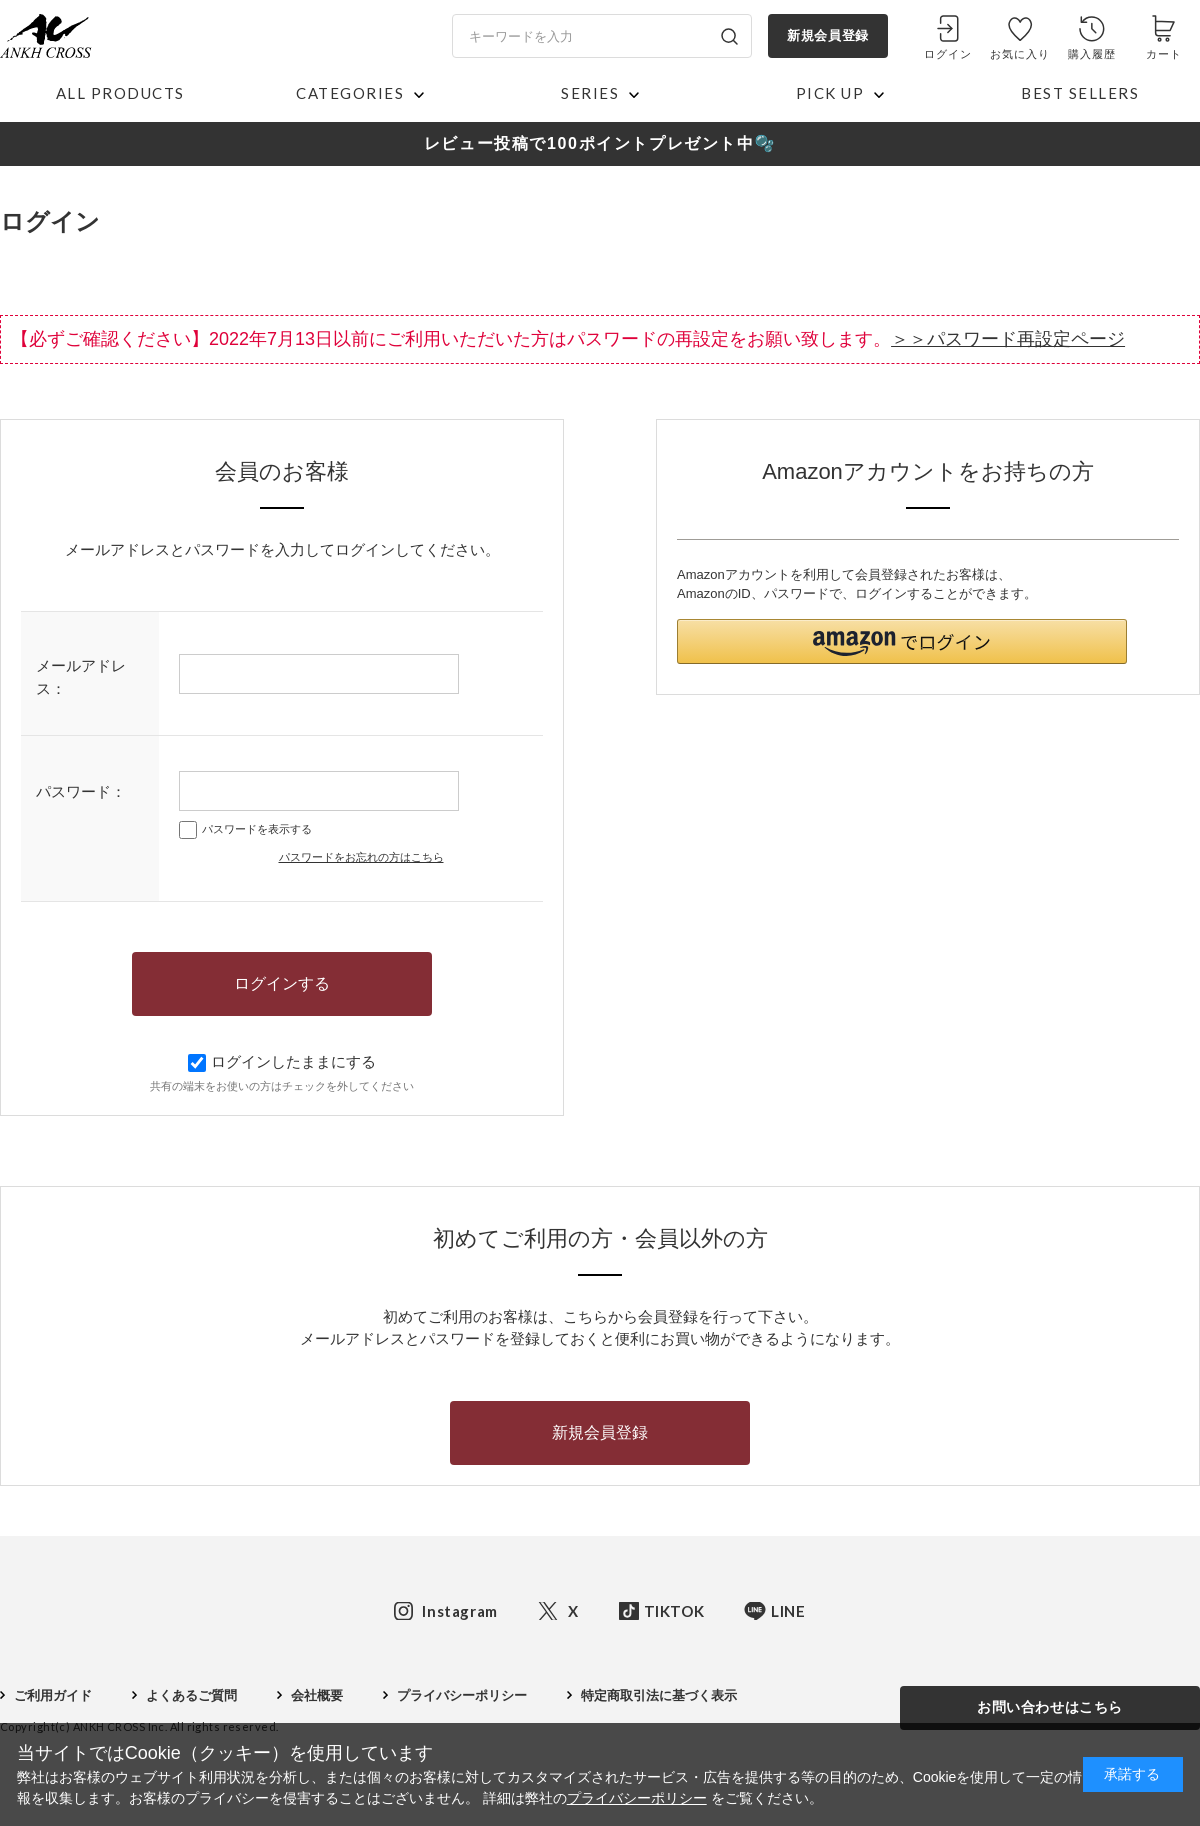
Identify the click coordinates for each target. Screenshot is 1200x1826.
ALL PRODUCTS (120, 93)
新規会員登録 (827, 35)
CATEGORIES (350, 93)
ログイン (948, 54)
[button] (902, 641)
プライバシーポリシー (462, 1695)
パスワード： (81, 791)
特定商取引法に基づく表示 (659, 1695)
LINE (788, 1611)
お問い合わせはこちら (1050, 1707)
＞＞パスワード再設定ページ (1008, 339)
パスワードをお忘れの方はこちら (361, 857)
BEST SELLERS (1080, 93)
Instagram (459, 1611)
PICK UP (830, 93)
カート (1164, 54)
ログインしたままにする (282, 1061)
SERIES (590, 93)
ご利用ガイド (53, 1695)
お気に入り (1020, 54)
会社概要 (317, 1695)
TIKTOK (674, 1611)
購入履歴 (1092, 54)
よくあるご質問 (191, 1695)
